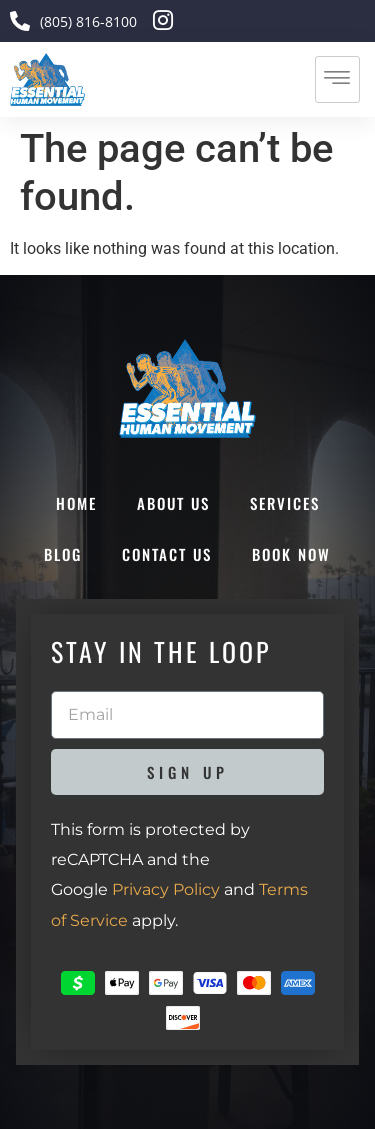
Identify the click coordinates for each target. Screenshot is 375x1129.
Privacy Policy (166, 889)
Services (285, 503)
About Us (173, 503)
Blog (63, 554)
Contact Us (167, 554)
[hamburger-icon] (337, 79)
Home (76, 503)
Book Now (291, 554)
